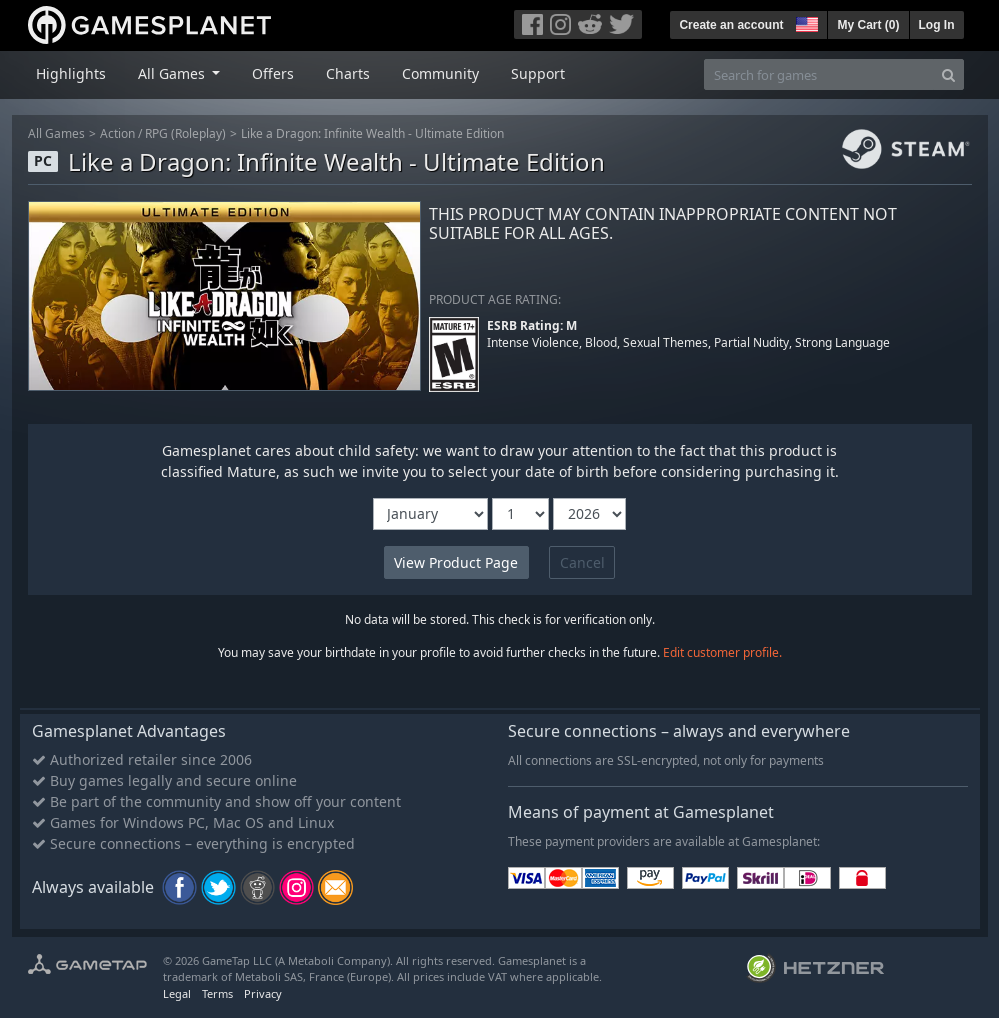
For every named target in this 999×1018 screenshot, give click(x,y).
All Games (56, 133)
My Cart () (868, 25)
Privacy (263, 993)
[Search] (948, 74)
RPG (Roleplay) (185, 133)
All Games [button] (173, 73)
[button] (805, 22)
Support (538, 73)
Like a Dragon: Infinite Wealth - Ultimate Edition (372, 133)
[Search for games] (819, 74)
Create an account (731, 25)
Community (440, 73)
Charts (348, 73)
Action (117, 133)
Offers (273, 73)
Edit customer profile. (722, 652)
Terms (217, 993)
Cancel (582, 562)
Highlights (71, 73)
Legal (177, 993)
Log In (937, 25)
